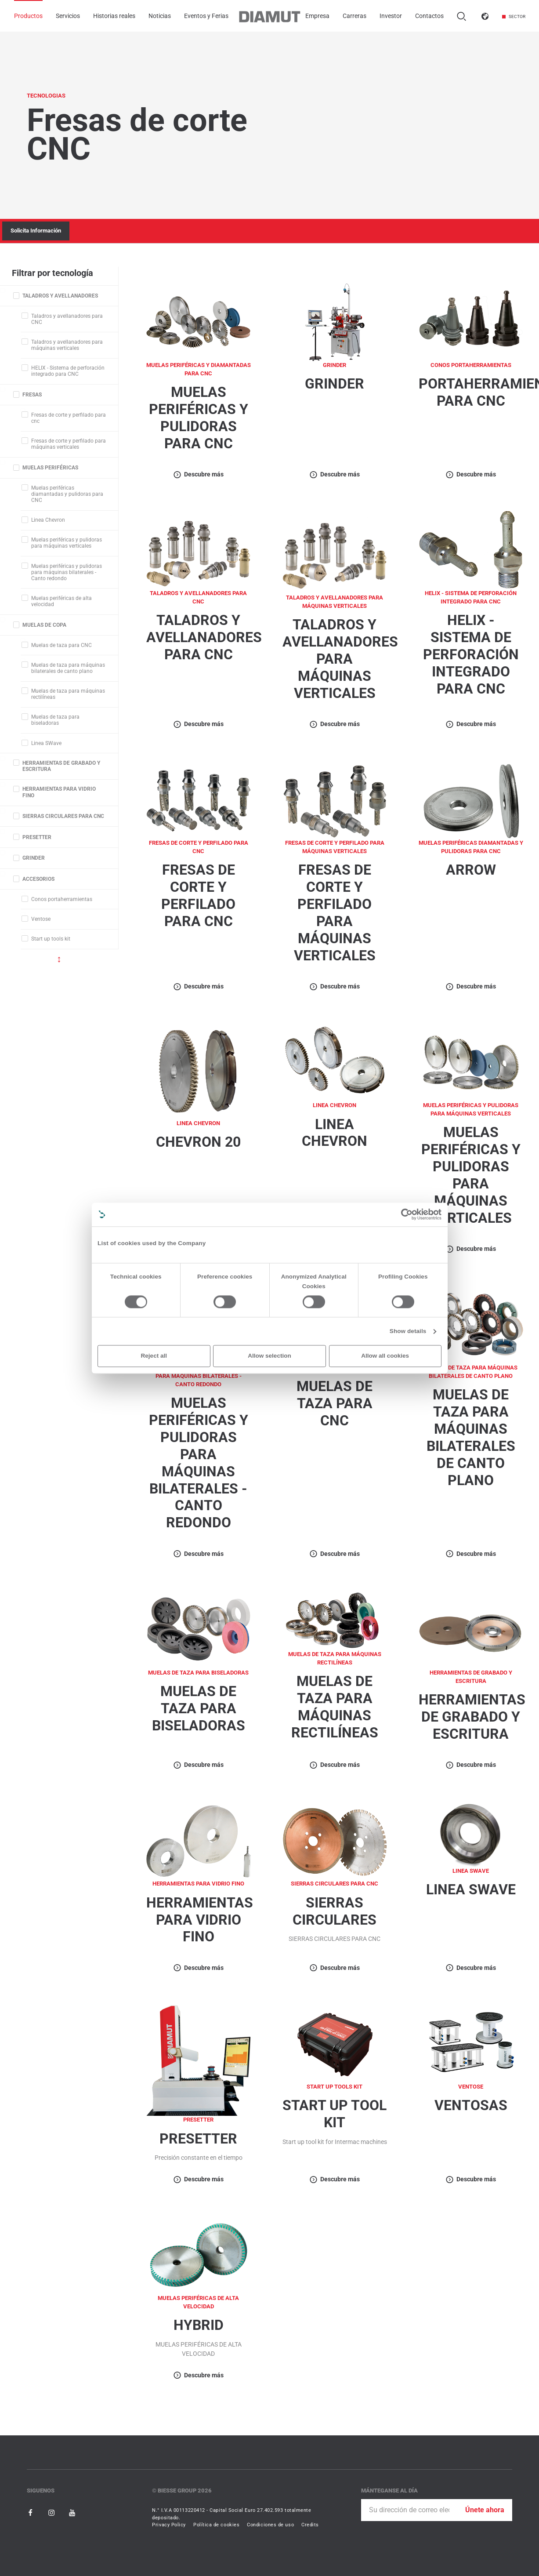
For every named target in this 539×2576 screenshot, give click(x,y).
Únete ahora (484, 2510)
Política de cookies (216, 2525)
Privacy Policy (169, 2525)
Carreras (354, 16)
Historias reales (114, 16)
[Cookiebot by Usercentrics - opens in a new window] (407, 1214)
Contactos (429, 16)
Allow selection (269, 1355)
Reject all (154, 1355)
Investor (391, 16)
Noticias (159, 16)
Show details (408, 1331)
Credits (310, 2525)
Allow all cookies (385, 1355)
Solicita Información (36, 230)
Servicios (68, 16)
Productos (28, 16)
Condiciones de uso (270, 2525)
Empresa (317, 16)
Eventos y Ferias (206, 16)
